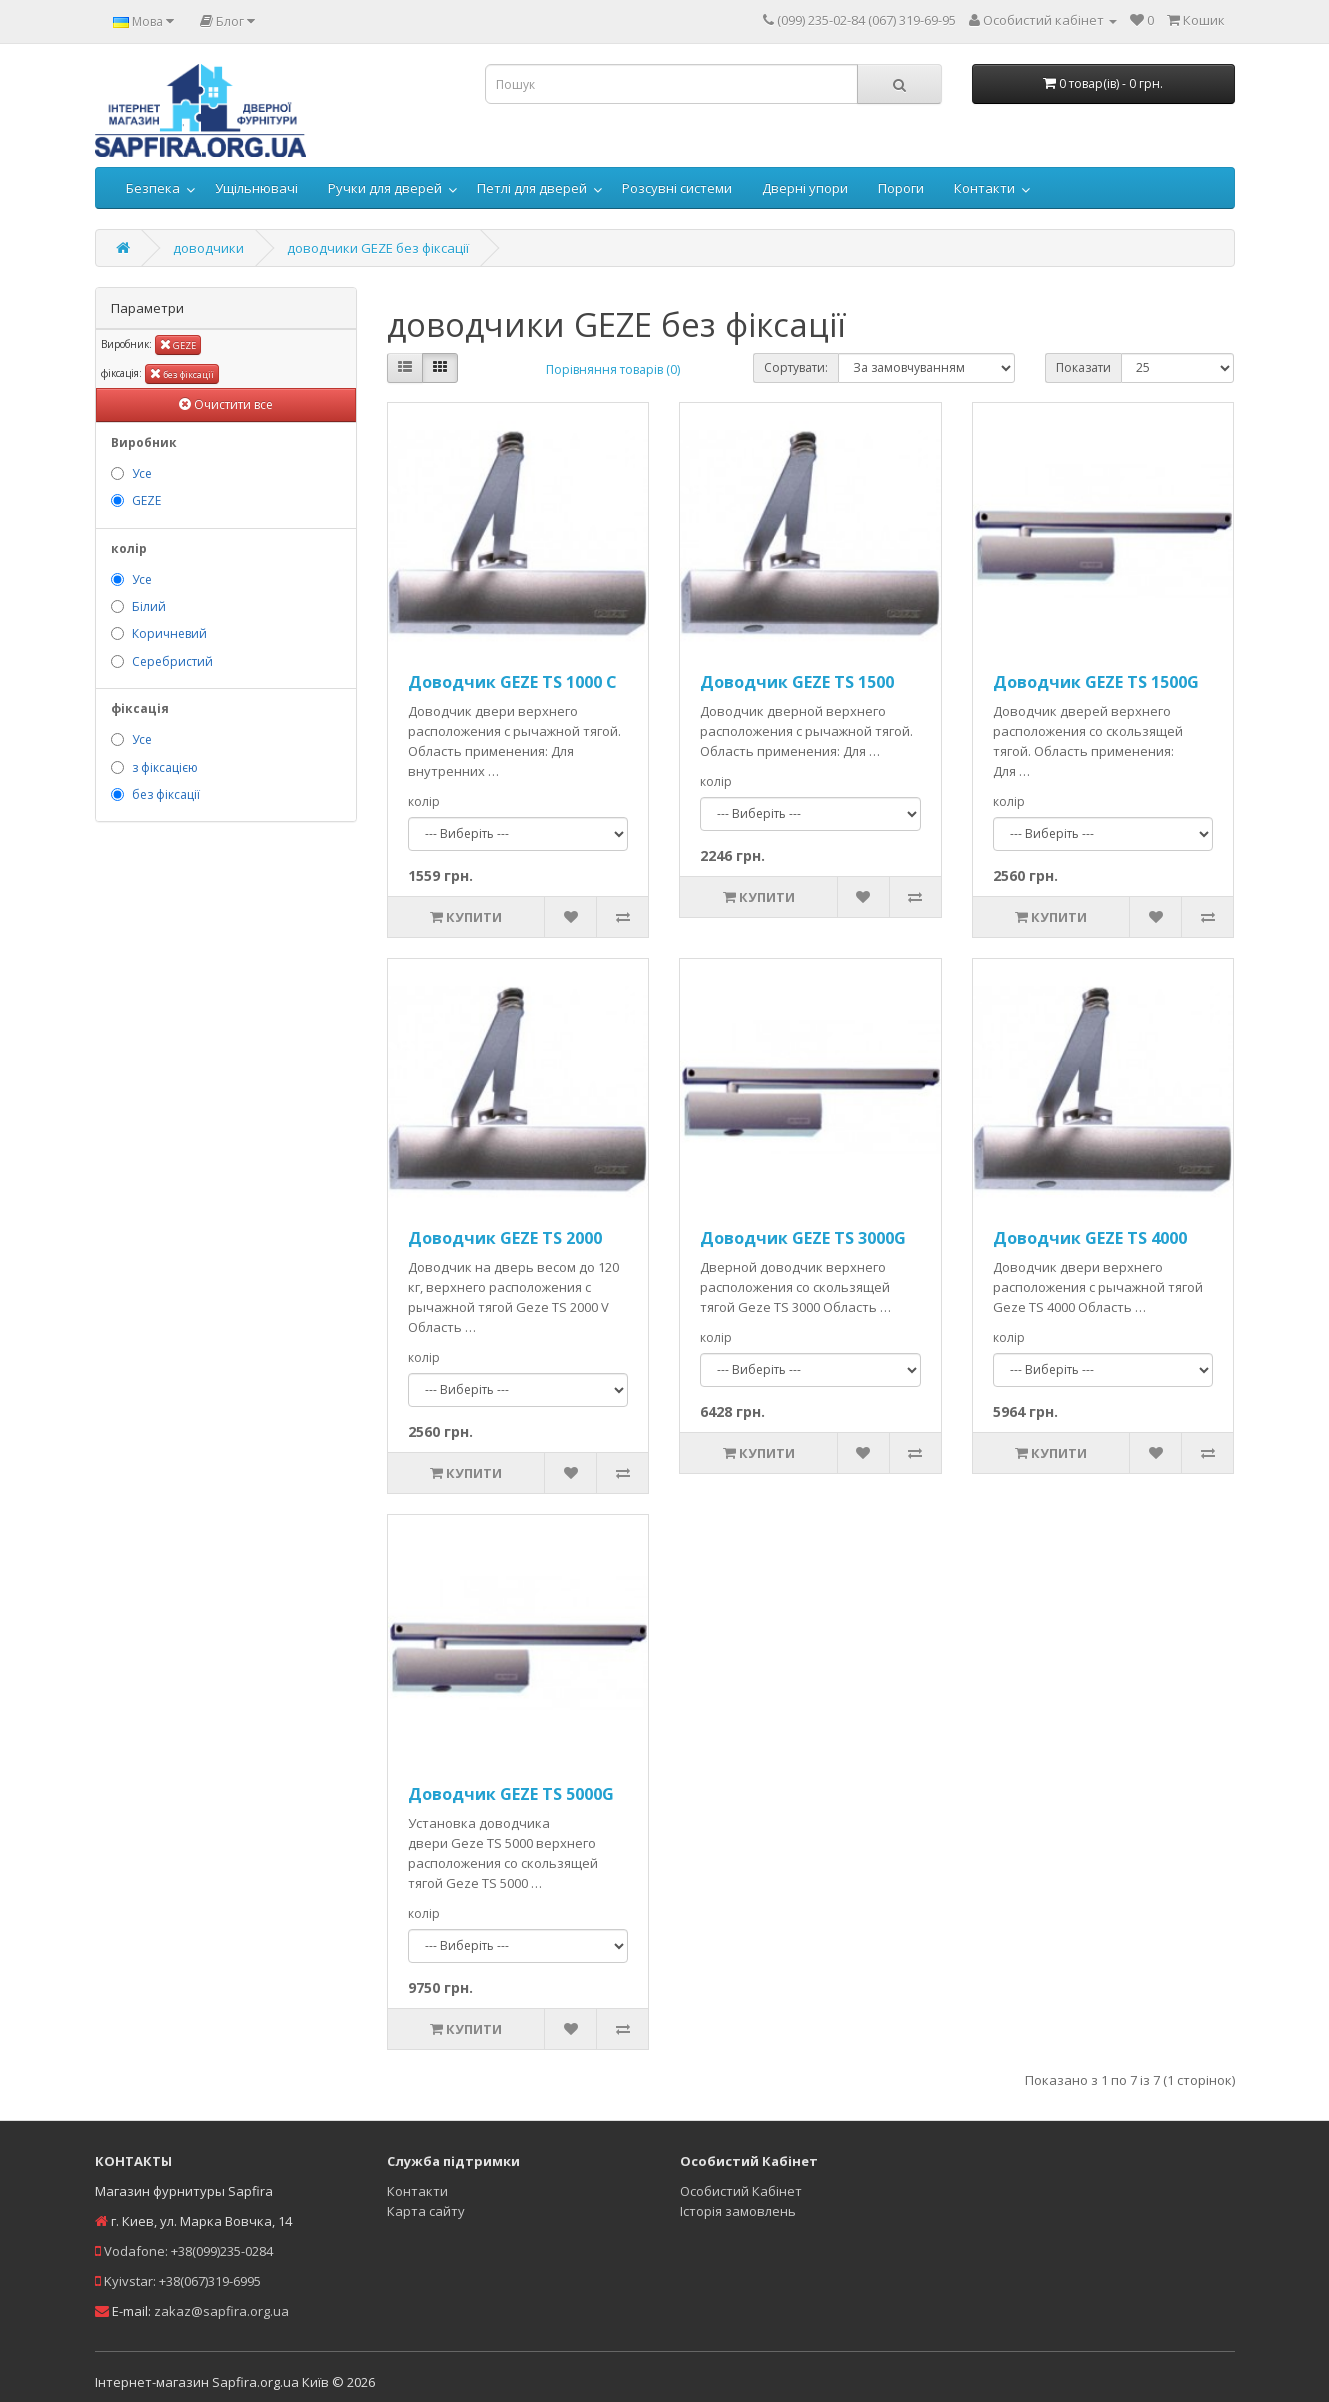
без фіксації (182, 373)
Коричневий (169, 633)
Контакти (984, 188)
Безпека (153, 188)
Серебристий (172, 661)
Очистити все (226, 404)
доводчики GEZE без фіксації (378, 248)
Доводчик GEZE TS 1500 (797, 682)
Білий (149, 606)
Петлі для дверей (532, 188)
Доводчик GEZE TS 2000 (505, 1238)
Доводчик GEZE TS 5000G (511, 1794)
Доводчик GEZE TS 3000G (803, 1238)
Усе (142, 473)
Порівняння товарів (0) (613, 369)
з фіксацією (165, 767)
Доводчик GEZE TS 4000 (1090, 1238)
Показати (1083, 367)
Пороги (901, 188)
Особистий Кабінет (741, 2191)
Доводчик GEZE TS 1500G (1096, 682)
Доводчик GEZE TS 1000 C (512, 682)
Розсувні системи (677, 188)
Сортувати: (796, 367)
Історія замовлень (738, 2211)
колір (424, 801)
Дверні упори (805, 188)
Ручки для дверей (385, 188)
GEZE (178, 344)
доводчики (208, 248)
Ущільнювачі (256, 188)
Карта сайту (426, 2211)
